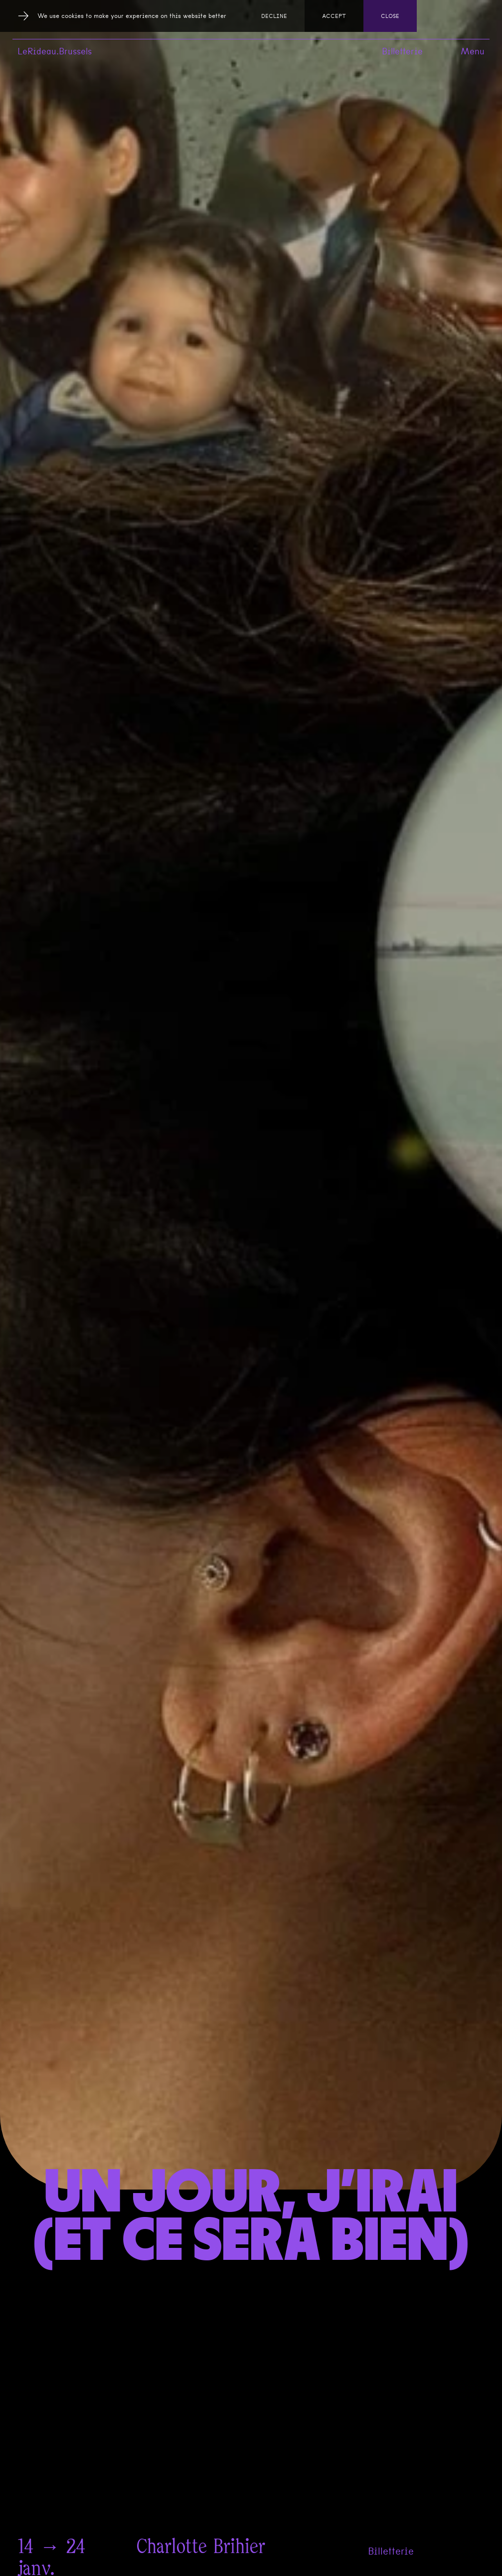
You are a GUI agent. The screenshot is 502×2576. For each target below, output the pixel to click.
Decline (274, 15)
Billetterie (402, 51)
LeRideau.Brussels (54, 51)
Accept (334, 15)
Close (390, 15)
